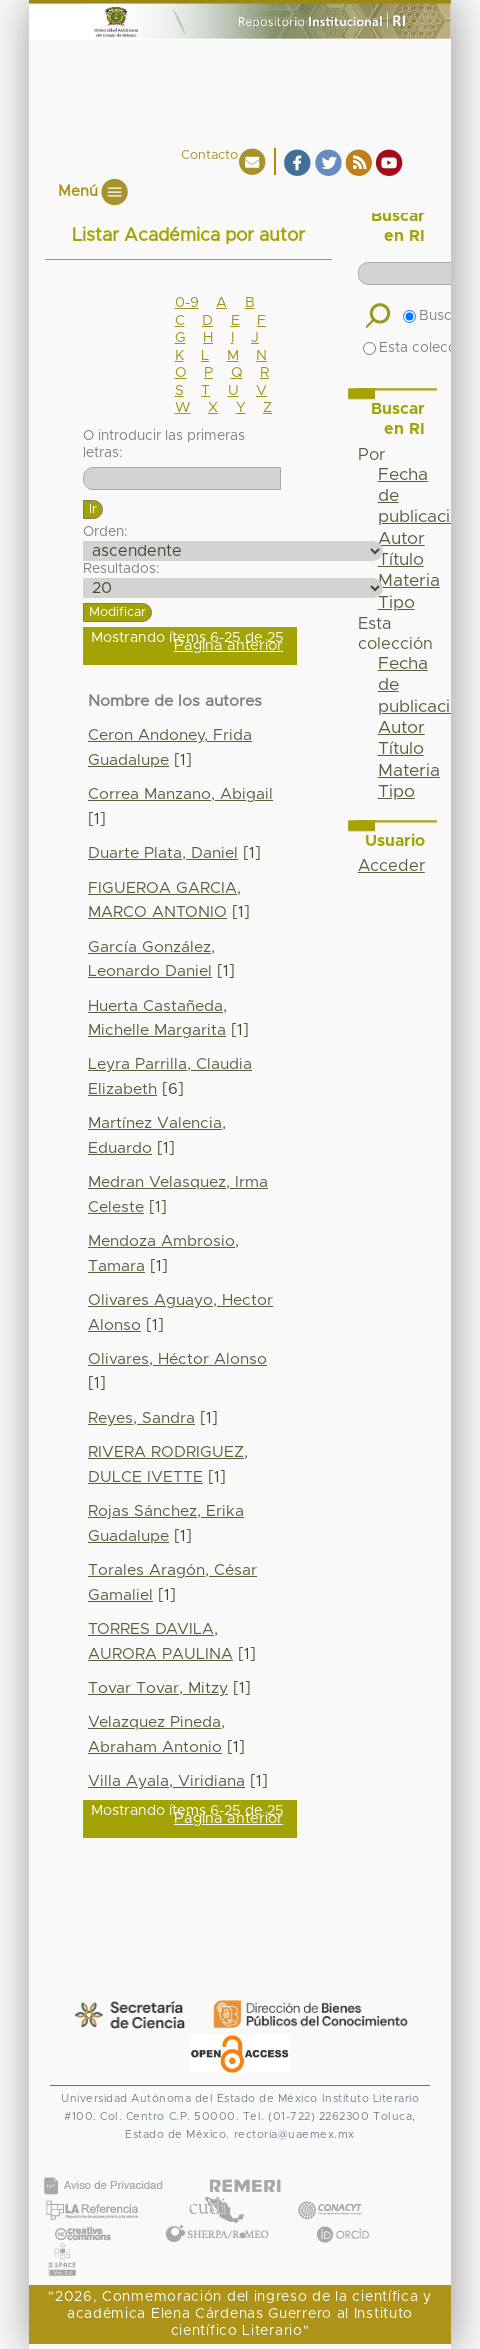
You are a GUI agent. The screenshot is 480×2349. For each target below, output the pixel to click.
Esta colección (419, 348)
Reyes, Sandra (141, 1418)
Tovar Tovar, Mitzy (158, 1688)
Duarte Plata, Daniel (163, 853)
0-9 (187, 303)
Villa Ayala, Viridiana (166, 1781)
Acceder (391, 866)
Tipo (396, 603)
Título (401, 560)
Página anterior (228, 645)
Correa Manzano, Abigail (180, 794)
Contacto (209, 155)
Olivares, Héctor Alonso (177, 1359)
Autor (401, 539)
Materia (409, 581)
